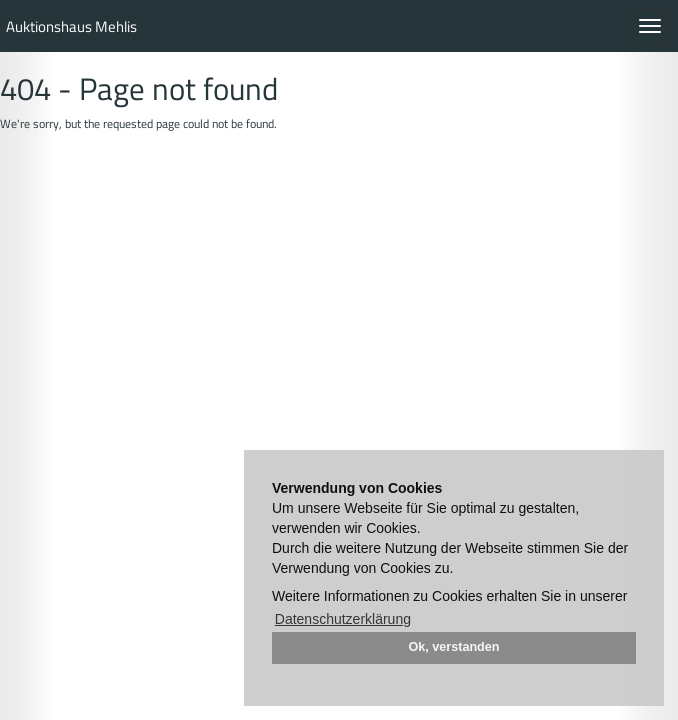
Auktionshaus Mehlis (71, 26)
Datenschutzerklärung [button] (343, 619)
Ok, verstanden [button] (454, 647)
